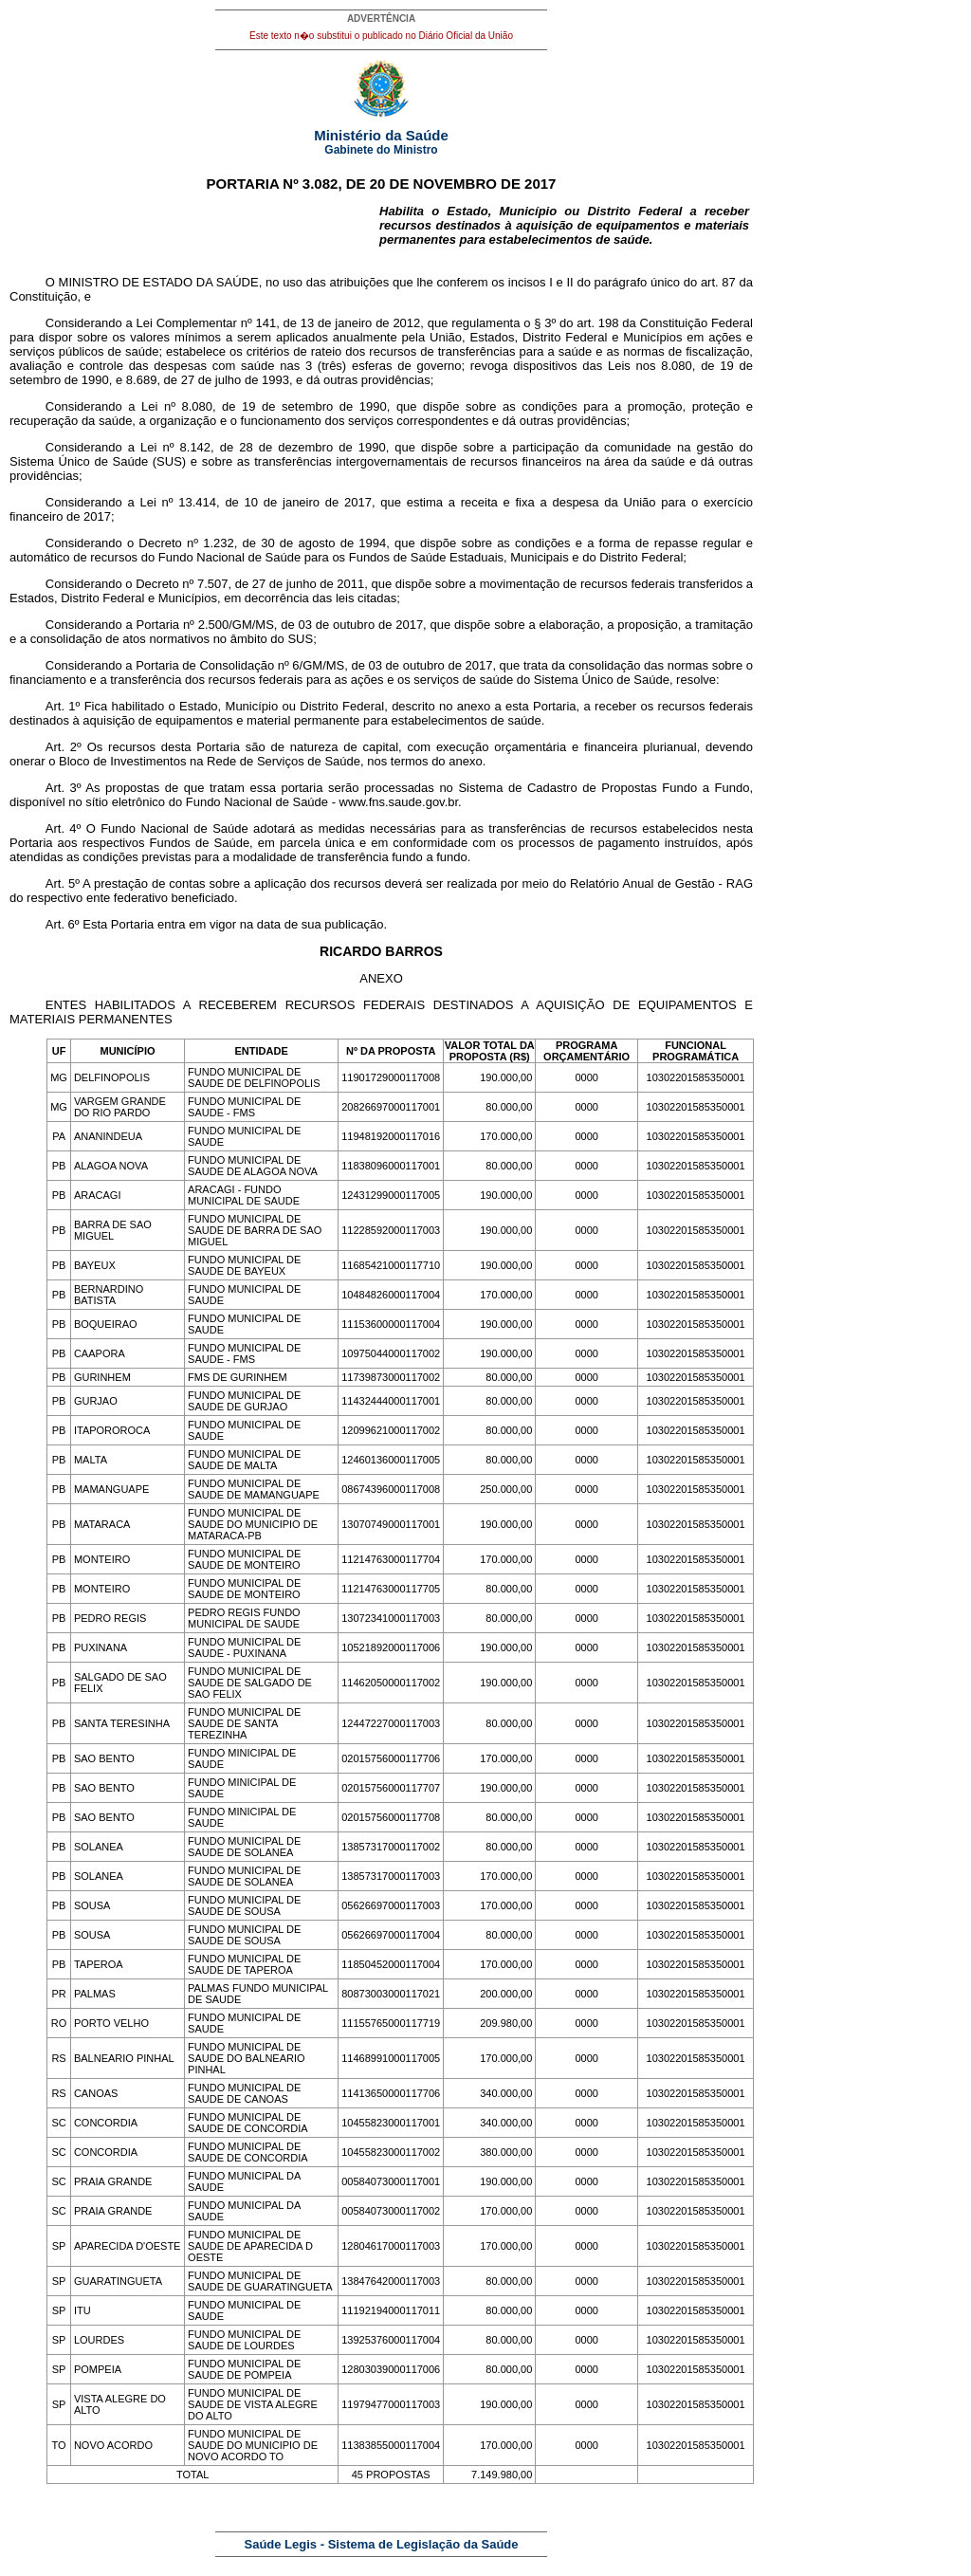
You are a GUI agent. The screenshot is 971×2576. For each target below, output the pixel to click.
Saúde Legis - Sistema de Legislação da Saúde (382, 2544)
